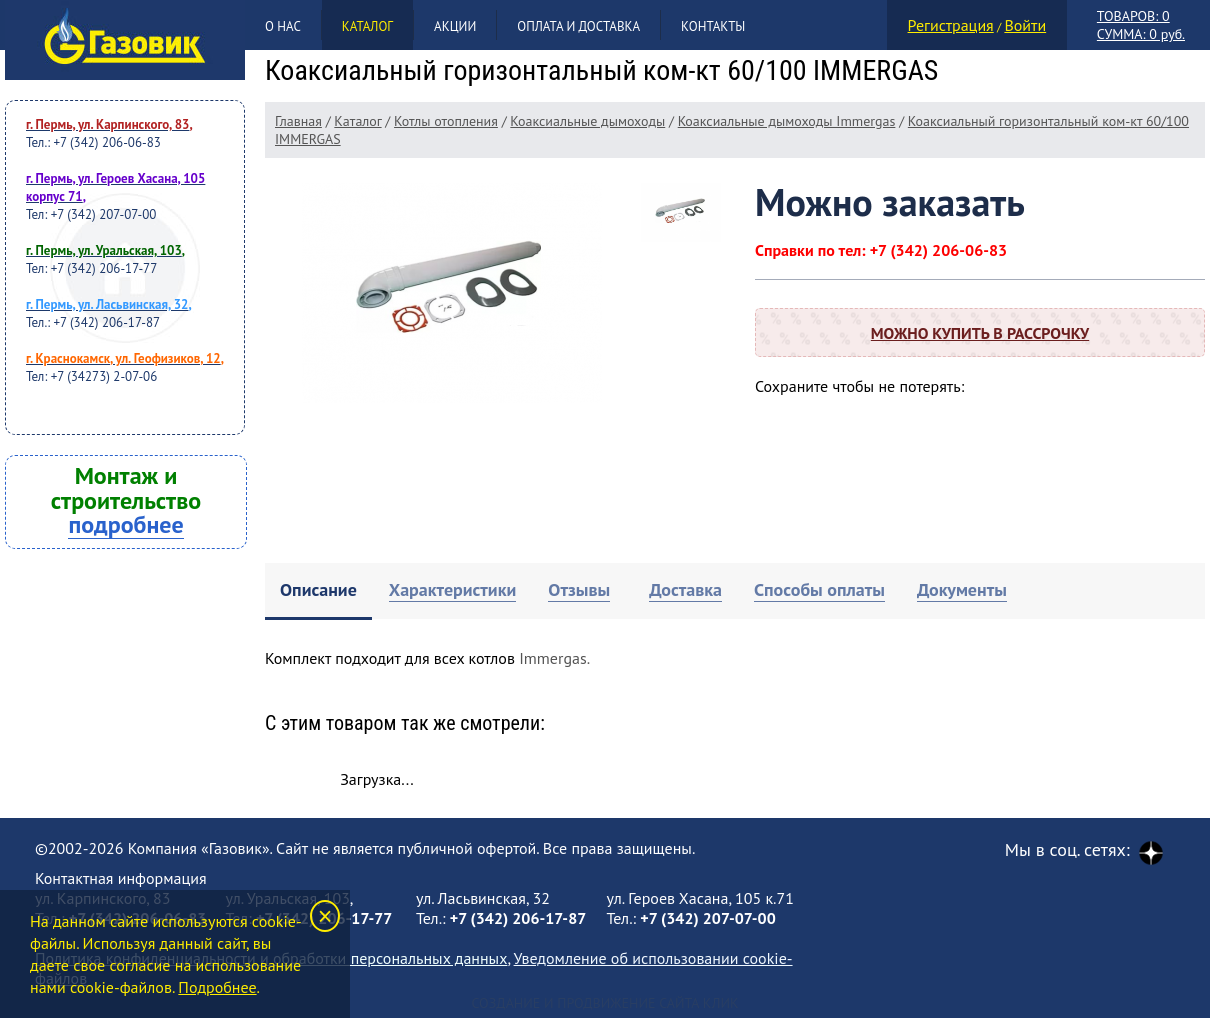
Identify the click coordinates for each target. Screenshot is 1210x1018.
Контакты (713, 26)
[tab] (318, 591)
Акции (455, 26)
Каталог (367, 26)
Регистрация (951, 25)
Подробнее (217, 987)
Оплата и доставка (578, 26)
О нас (283, 26)
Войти (1025, 25)
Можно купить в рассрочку (980, 333)
